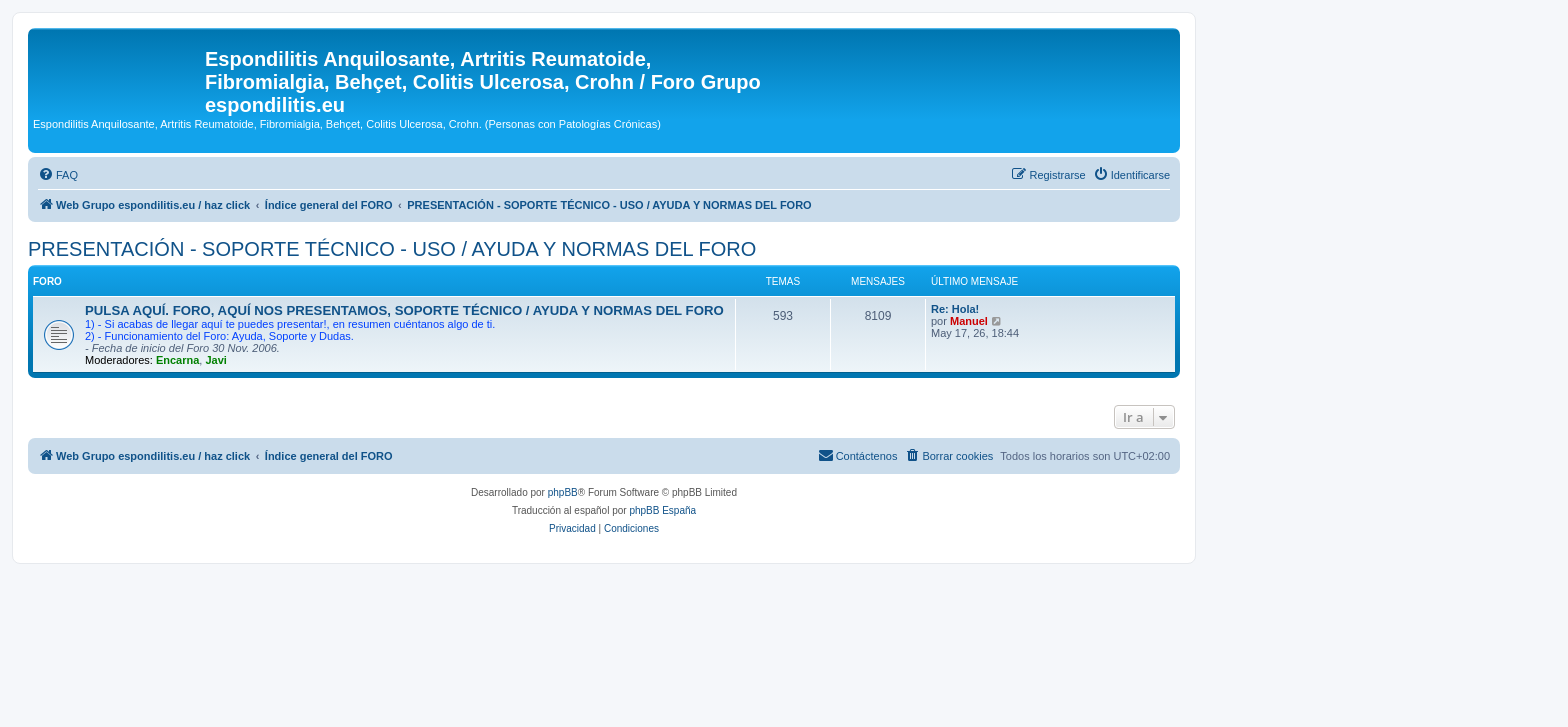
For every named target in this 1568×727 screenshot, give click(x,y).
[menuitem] (58, 175)
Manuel (969, 321)
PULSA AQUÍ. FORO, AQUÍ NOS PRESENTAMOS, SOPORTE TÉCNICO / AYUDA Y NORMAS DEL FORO (404, 310)
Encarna (177, 360)
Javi (215, 360)
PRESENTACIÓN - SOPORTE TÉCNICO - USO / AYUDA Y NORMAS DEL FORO (392, 249)
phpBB (563, 492)
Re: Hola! (955, 309)
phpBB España (662, 510)
